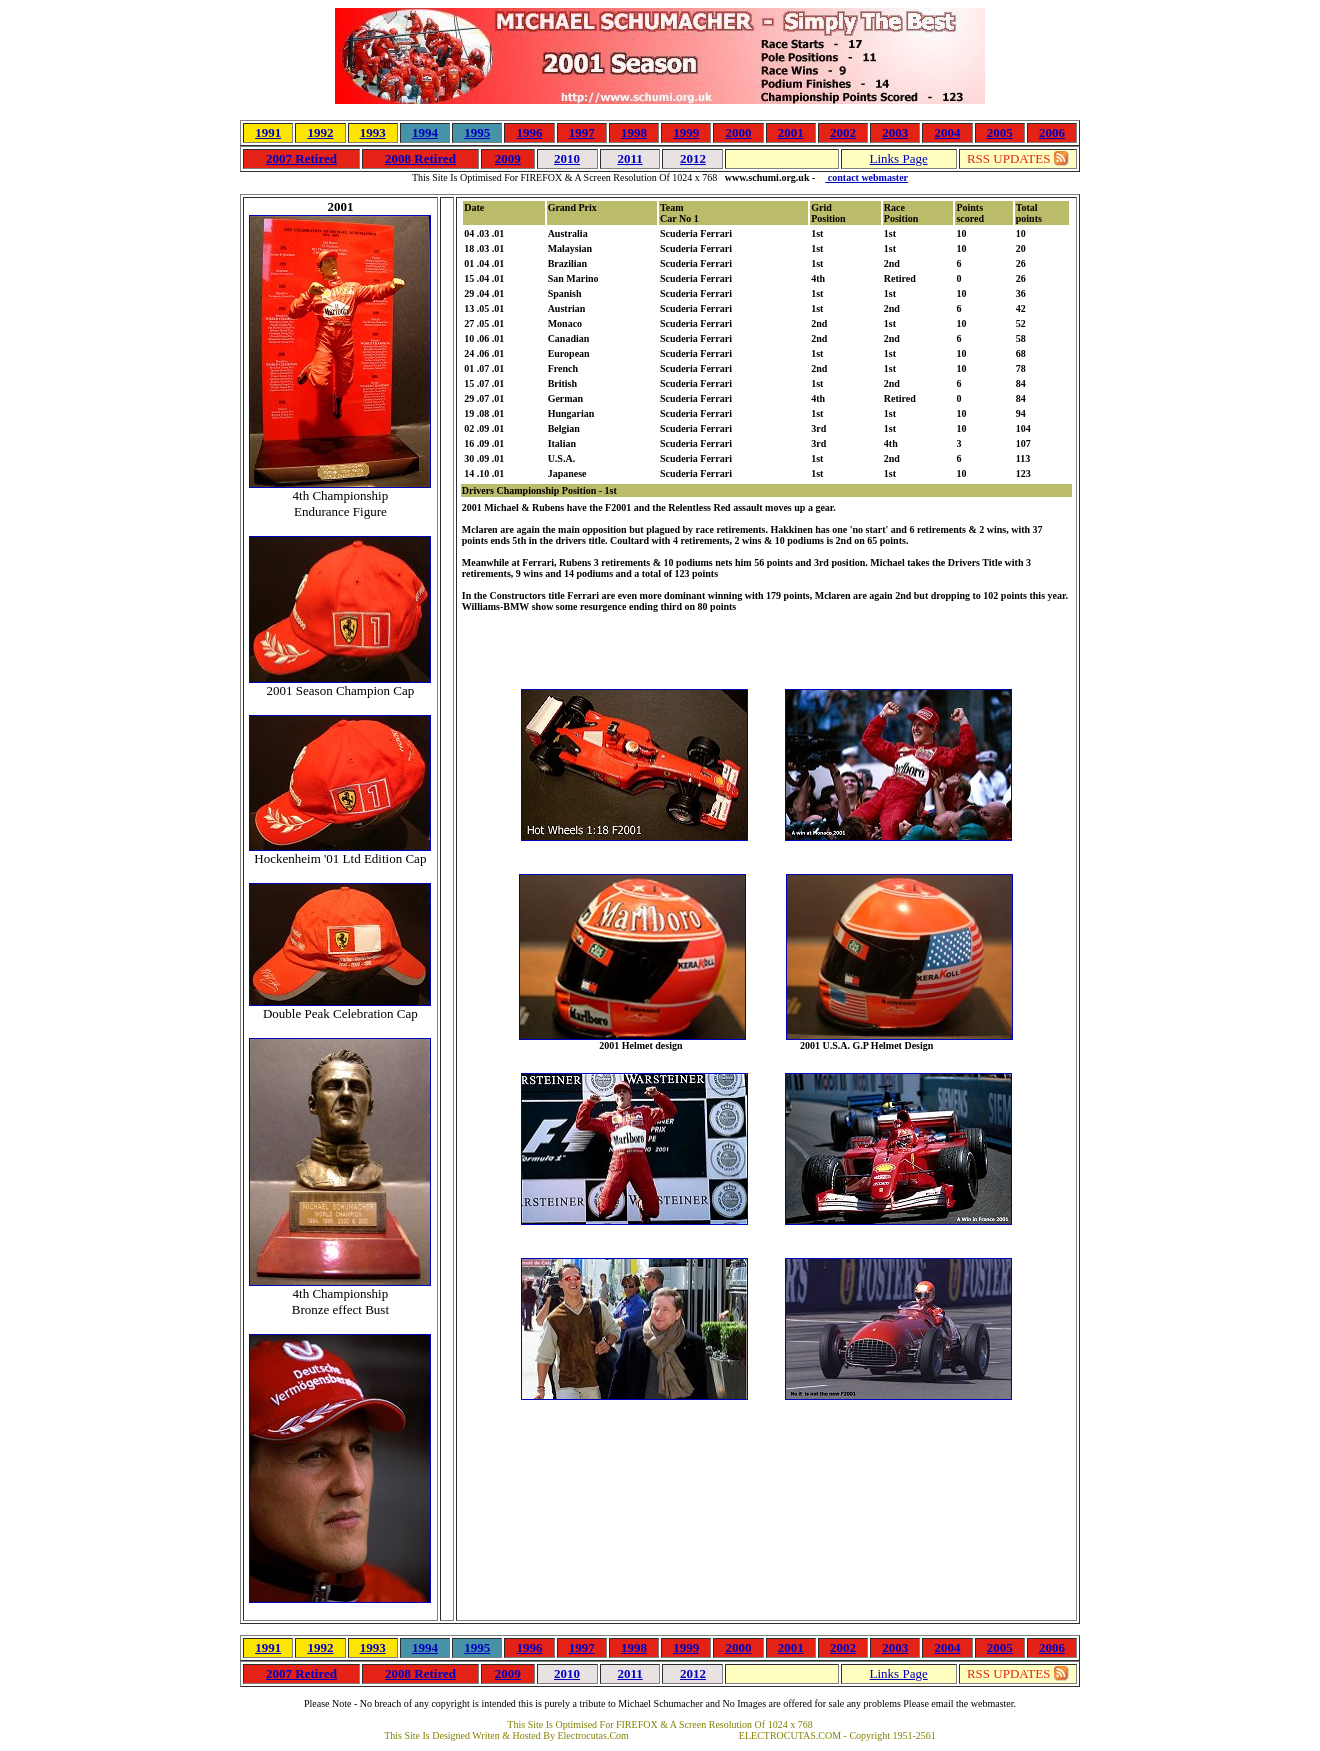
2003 (895, 132)
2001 (791, 132)
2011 (629, 158)
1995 (477, 132)
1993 (373, 132)
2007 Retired (301, 158)
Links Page (899, 158)
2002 (843, 132)
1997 (582, 132)
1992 (320, 132)
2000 (738, 132)
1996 (529, 132)
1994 (425, 132)
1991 (268, 132)
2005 (1000, 132)
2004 (947, 132)
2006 (1052, 132)
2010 (567, 158)
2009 (508, 158)
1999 (686, 132)
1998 (634, 132)
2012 (693, 158)
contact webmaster (866, 177)
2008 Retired (420, 158)
